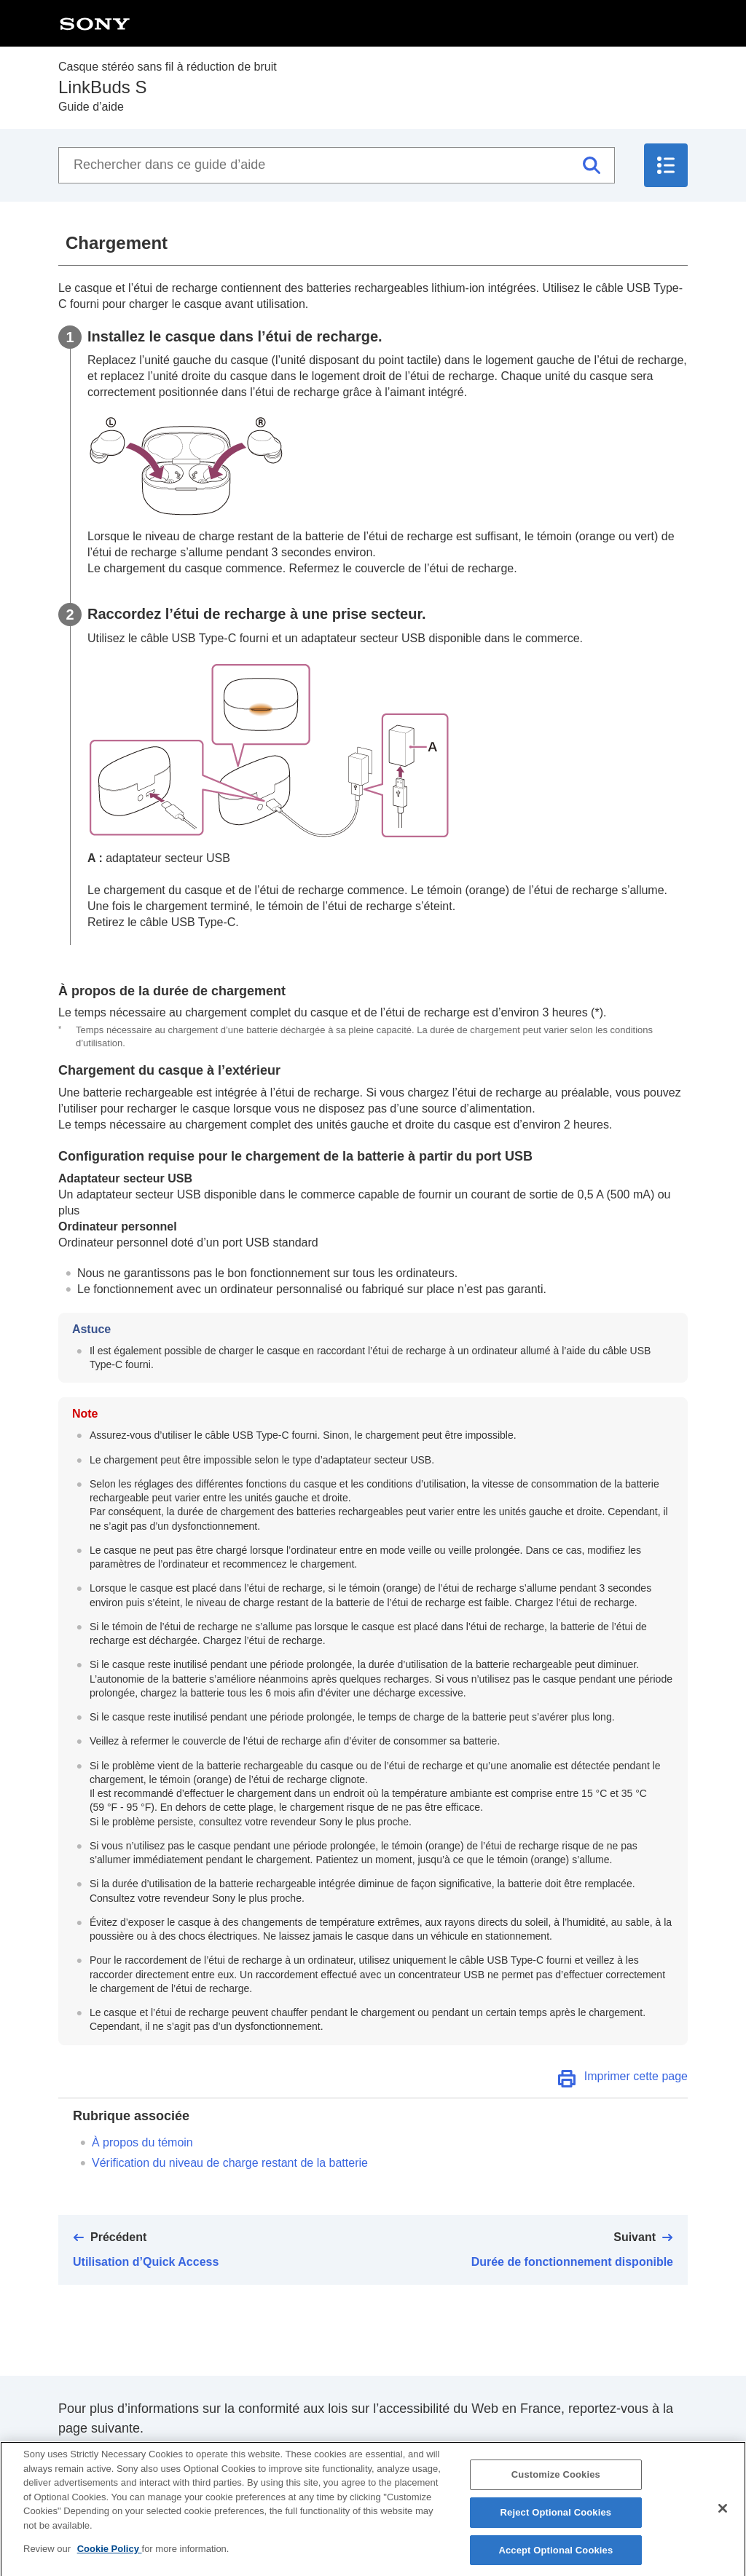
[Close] (723, 2517)
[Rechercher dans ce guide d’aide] (336, 165)
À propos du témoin (142, 2142)
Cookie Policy (109, 2556)
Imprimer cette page (636, 2076)
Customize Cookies (555, 2482)
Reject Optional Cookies (556, 2519)
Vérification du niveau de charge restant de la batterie (230, 2163)
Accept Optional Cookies (555, 2557)
